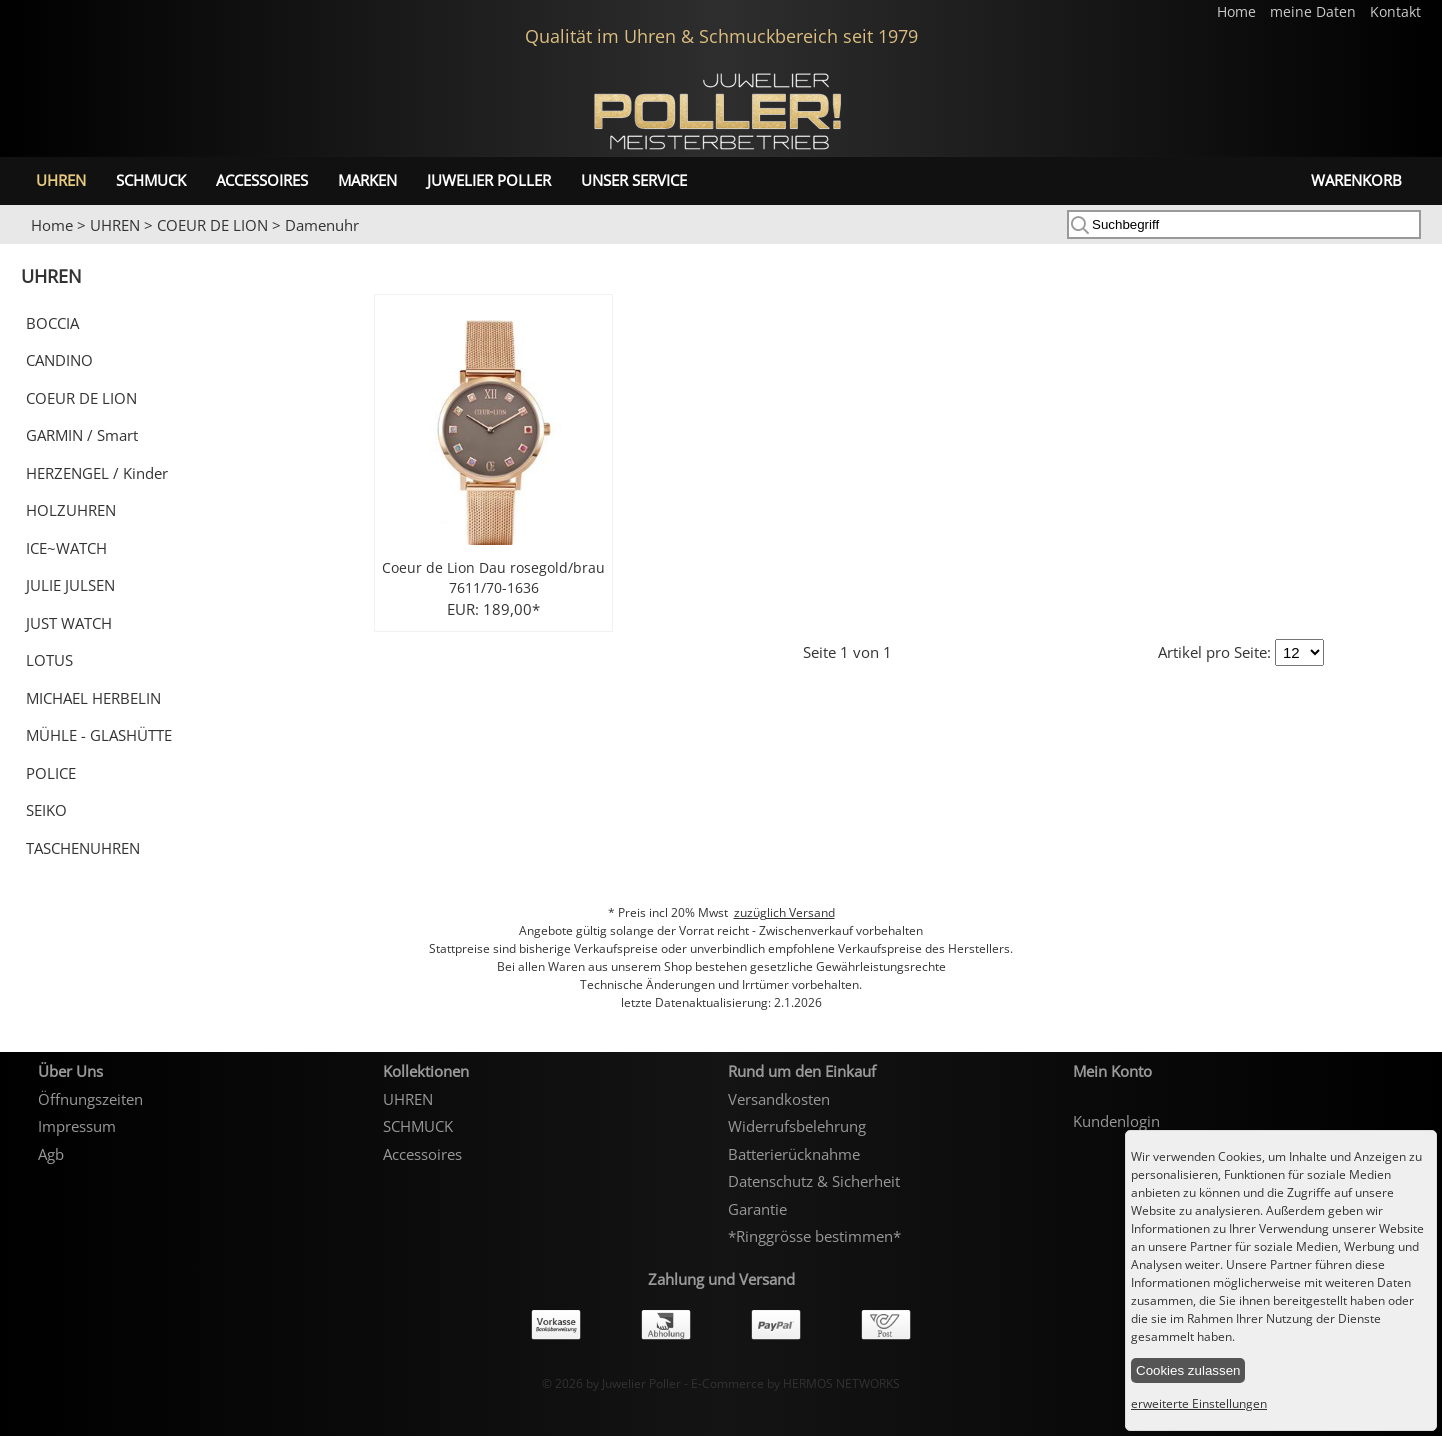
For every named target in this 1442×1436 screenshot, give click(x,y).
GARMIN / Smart (82, 435)
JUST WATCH (69, 623)
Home (1238, 12)
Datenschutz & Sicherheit (814, 1181)
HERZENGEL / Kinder (97, 473)
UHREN (61, 180)
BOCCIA (52, 323)
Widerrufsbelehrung (797, 1126)
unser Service (634, 180)
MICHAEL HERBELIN (93, 698)
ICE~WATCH (66, 548)
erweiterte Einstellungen (1199, 1403)
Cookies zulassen (1188, 1370)
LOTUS (49, 660)
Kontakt (1395, 12)
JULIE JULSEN (70, 585)
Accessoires (262, 180)
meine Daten (1315, 12)
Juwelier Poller (489, 180)
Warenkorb (1356, 180)
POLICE (51, 773)
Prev (27, 245)
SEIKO (46, 810)
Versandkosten (779, 1099)
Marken (367, 180)
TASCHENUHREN (83, 848)
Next (1417, 245)
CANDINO (59, 360)
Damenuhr (322, 225)
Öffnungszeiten (90, 1099)
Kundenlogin (1116, 1121)
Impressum (77, 1126)
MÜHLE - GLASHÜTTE (99, 735)
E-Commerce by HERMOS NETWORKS (795, 1383)
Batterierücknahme (794, 1154)
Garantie (757, 1209)
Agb (51, 1154)
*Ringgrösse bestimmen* (814, 1236)
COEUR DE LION (212, 225)
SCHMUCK (151, 180)
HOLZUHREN (71, 510)
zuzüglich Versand (784, 912)
